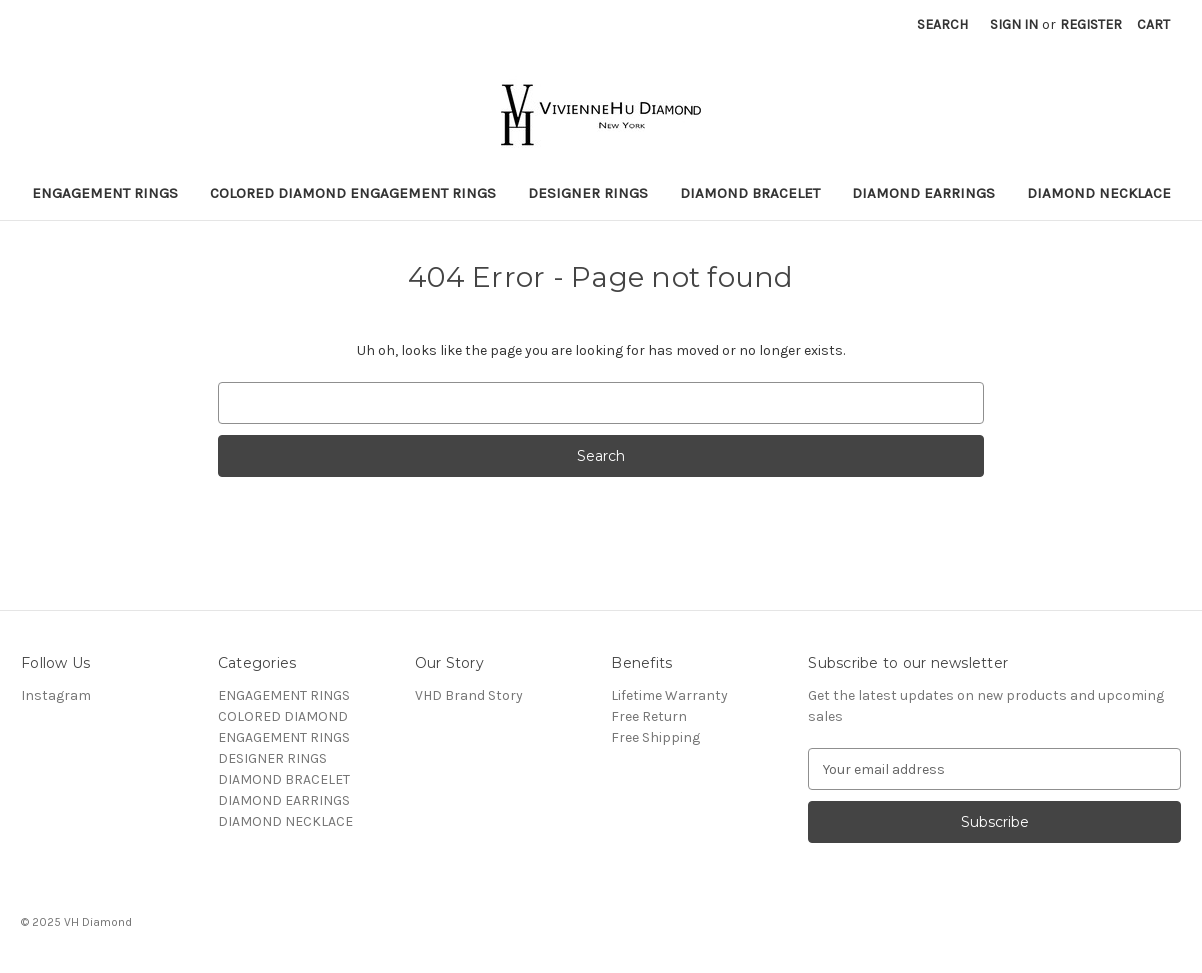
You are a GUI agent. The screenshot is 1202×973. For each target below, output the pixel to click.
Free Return (649, 716)
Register (1091, 24)
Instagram (56, 695)
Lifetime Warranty (669, 695)
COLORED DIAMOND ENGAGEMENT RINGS (353, 193)
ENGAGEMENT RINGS (105, 193)
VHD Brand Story (469, 695)
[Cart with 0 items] (1153, 24)
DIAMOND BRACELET (750, 193)
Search (942, 24)
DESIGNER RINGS (588, 193)
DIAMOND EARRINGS (923, 193)
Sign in (1014, 24)
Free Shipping (655, 737)
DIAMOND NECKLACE (1099, 193)
